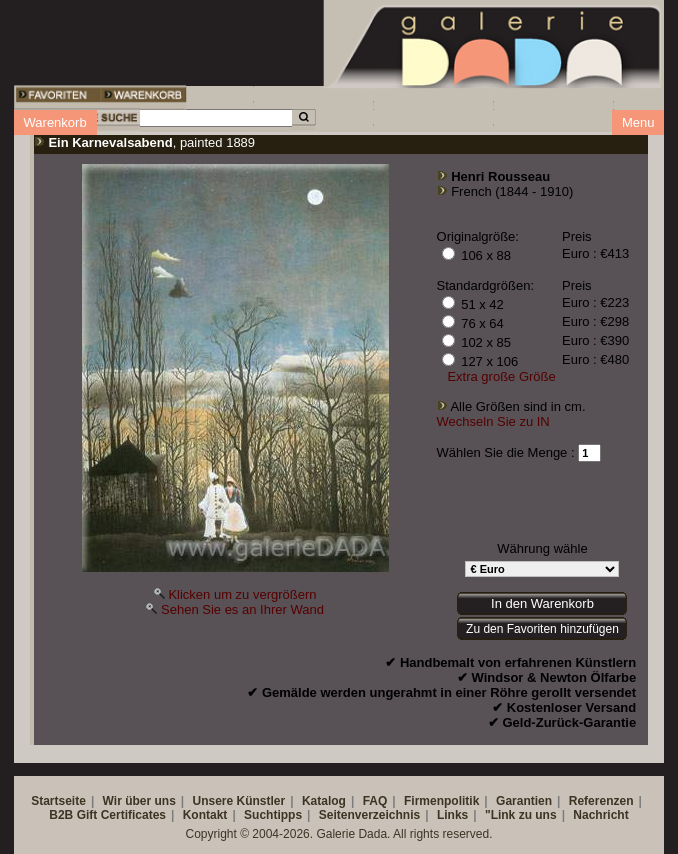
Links (452, 815)
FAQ (375, 801)
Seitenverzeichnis (369, 815)
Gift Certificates (121, 815)
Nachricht (600, 815)
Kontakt (205, 815)
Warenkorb (55, 122)
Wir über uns (139, 801)
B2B (61, 815)
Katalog (324, 801)
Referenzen (601, 801)
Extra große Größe (501, 376)
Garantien (524, 801)
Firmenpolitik (441, 801)
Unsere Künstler (239, 801)
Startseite (58, 801)
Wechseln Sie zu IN (493, 421)
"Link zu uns (521, 815)
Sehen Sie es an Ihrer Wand (242, 609)
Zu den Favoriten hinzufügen (542, 629)
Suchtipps (273, 815)
